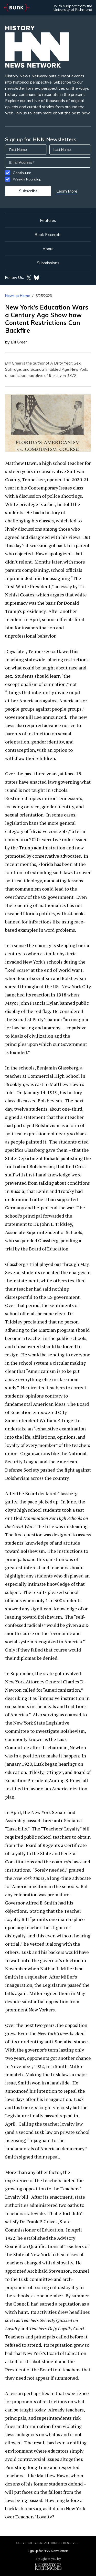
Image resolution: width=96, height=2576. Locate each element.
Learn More (66, 191)
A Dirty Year (61, 363)
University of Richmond (73, 9)
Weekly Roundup (27, 179)
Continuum (22, 172)
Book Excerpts (48, 234)
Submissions (48, 262)
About (48, 248)
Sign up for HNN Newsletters (48, 2551)
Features (48, 220)
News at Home (17, 295)
